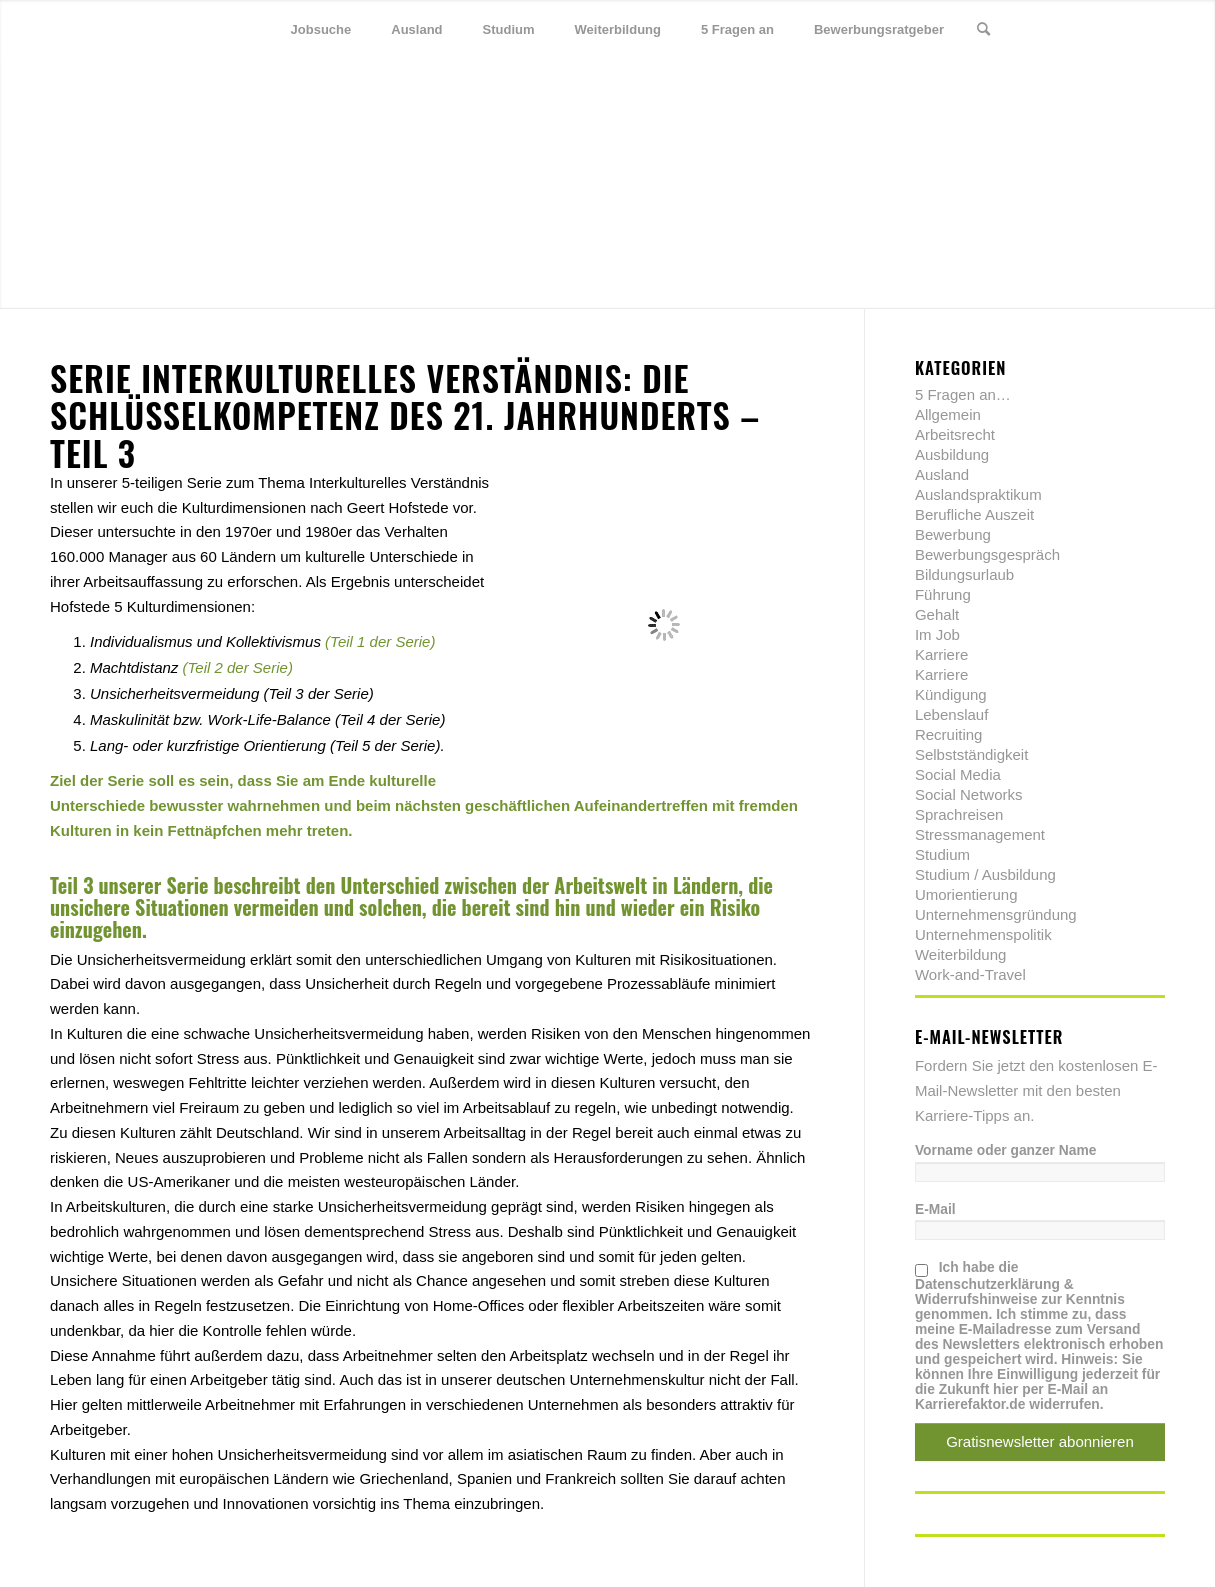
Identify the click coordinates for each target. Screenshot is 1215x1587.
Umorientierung (966, 894)
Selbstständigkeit (971, 754)
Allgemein (948, 414)
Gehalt (937, 614)
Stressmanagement (980, 834)
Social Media (958, 774)
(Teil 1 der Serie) (380, 641)
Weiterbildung (960, 954)
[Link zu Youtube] (1150, 29)
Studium (942, 854)
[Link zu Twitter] (1060, 29)
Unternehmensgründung (996, 914)
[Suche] (983, 30)
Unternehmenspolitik (983, 934)
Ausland (942, 474)
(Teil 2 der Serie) (238, 667)
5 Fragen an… (963, 394)
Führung (943, 594)
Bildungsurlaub (964, 574)
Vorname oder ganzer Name (1005, 1150)
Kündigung (951, 694)
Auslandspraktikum (978, 494)
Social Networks (969, 794)
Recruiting (949, 734)
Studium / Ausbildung (985, 874)
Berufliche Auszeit (974, 514)
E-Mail (935, 1209)
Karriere (941, 654)
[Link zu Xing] (1120, 29)
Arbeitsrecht (955, 434)
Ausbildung (952, 454)
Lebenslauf (951, 714)
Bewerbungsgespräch (987, 554)
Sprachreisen (959, 814)
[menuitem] (321, 30)
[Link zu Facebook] (1090, 29)
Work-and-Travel (970, 974)
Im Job (937, 634)
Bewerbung (953, 534)
